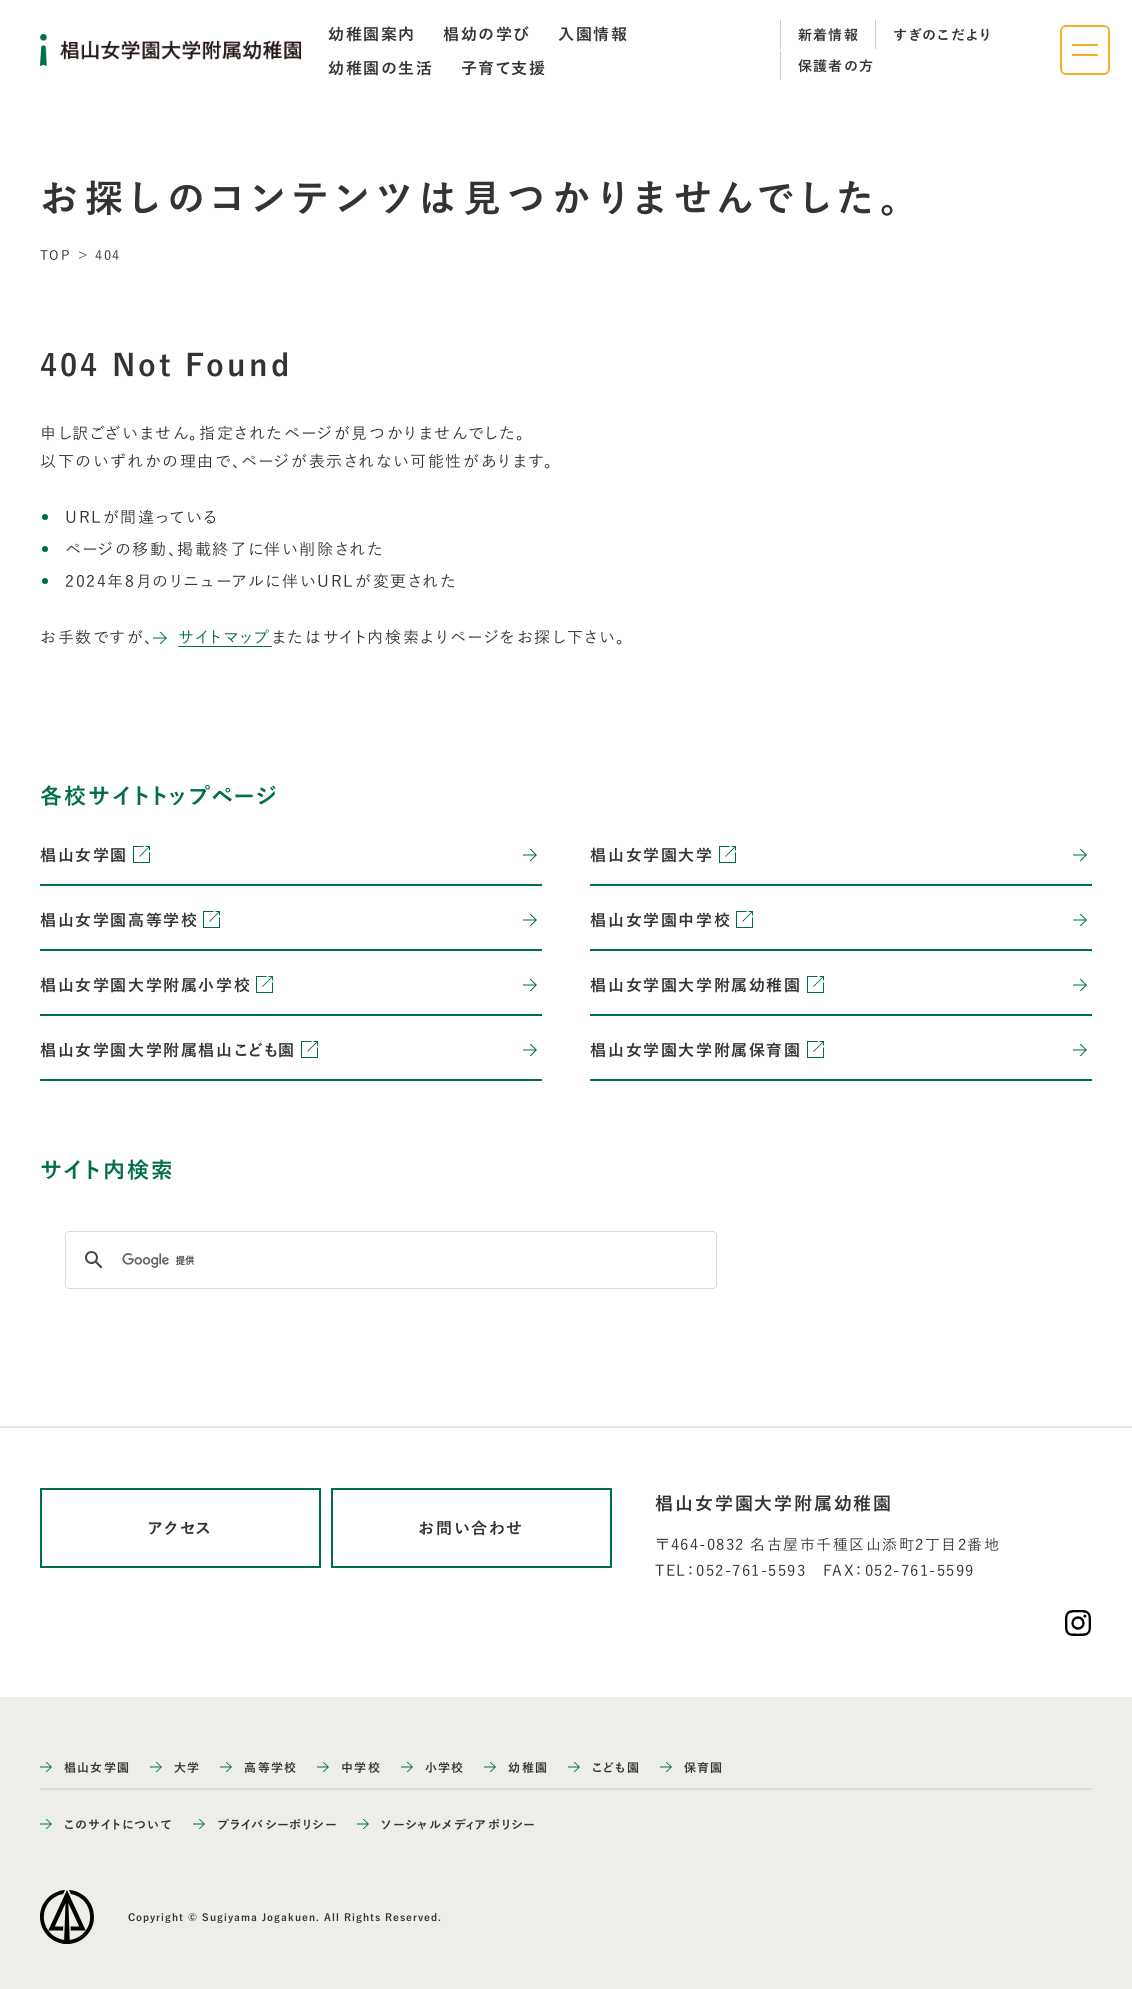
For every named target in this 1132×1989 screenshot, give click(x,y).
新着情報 (829, 35)
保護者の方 (836, 66)
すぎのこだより (942, 35)
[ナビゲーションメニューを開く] (1085, 50)
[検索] (388, 1260)
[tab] (372, 34)
